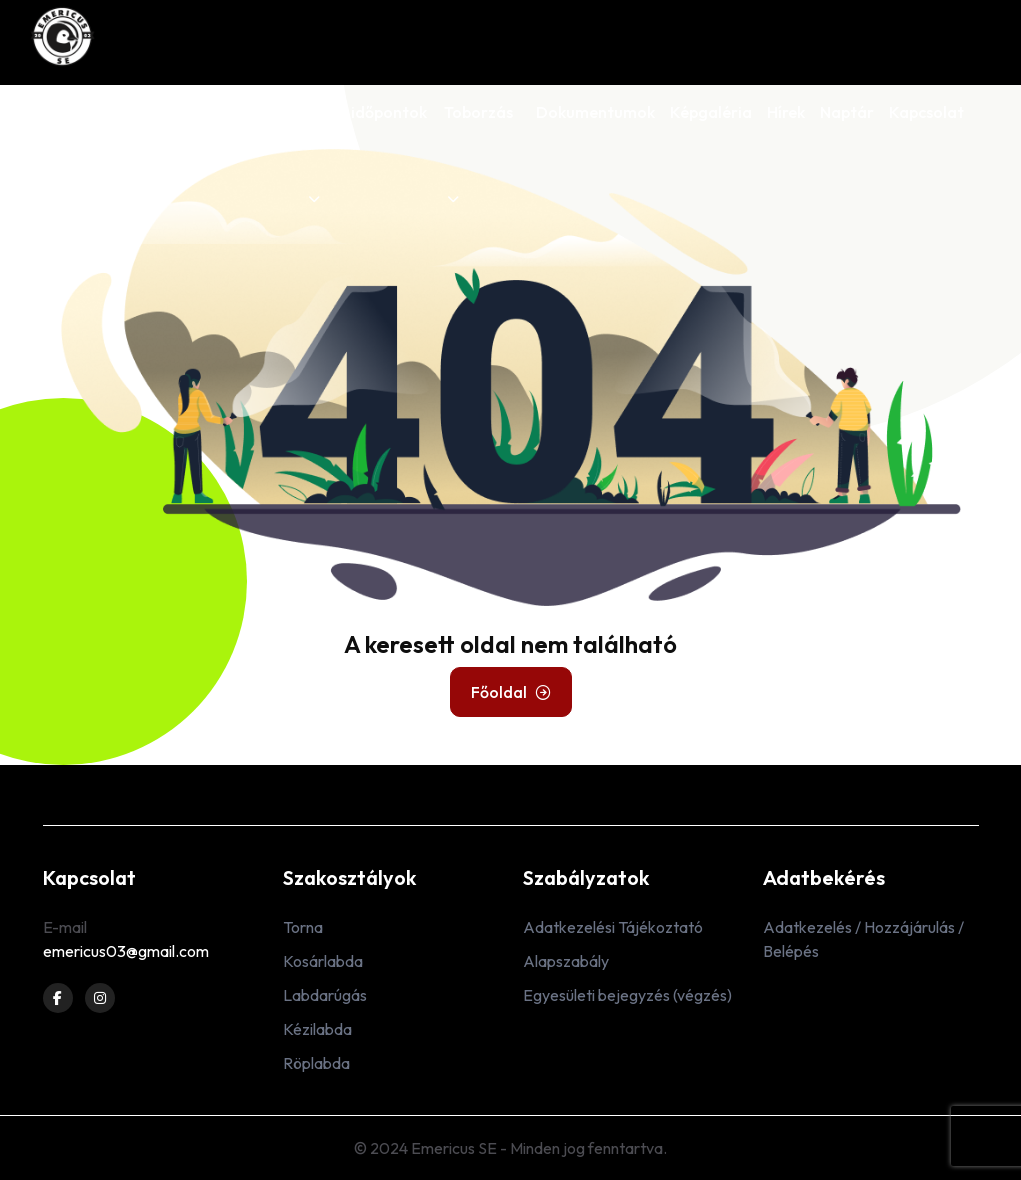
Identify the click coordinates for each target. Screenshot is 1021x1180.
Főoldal (511, 692)
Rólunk (67, 112)
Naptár (847, 112)
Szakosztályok (160, 153)
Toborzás (478, 153)
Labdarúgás (325, 995)
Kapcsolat (926, 112)
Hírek (786, 112)
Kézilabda (317, 1029)
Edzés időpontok (366, 153)
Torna (303, 927)
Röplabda (316, 1063)
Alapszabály (566, 961)
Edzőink (261, 112)
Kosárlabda (323, 961)
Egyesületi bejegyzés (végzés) (627, 995)
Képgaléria (711, 112)
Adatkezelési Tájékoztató (613, 927)
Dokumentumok (595, 112)
